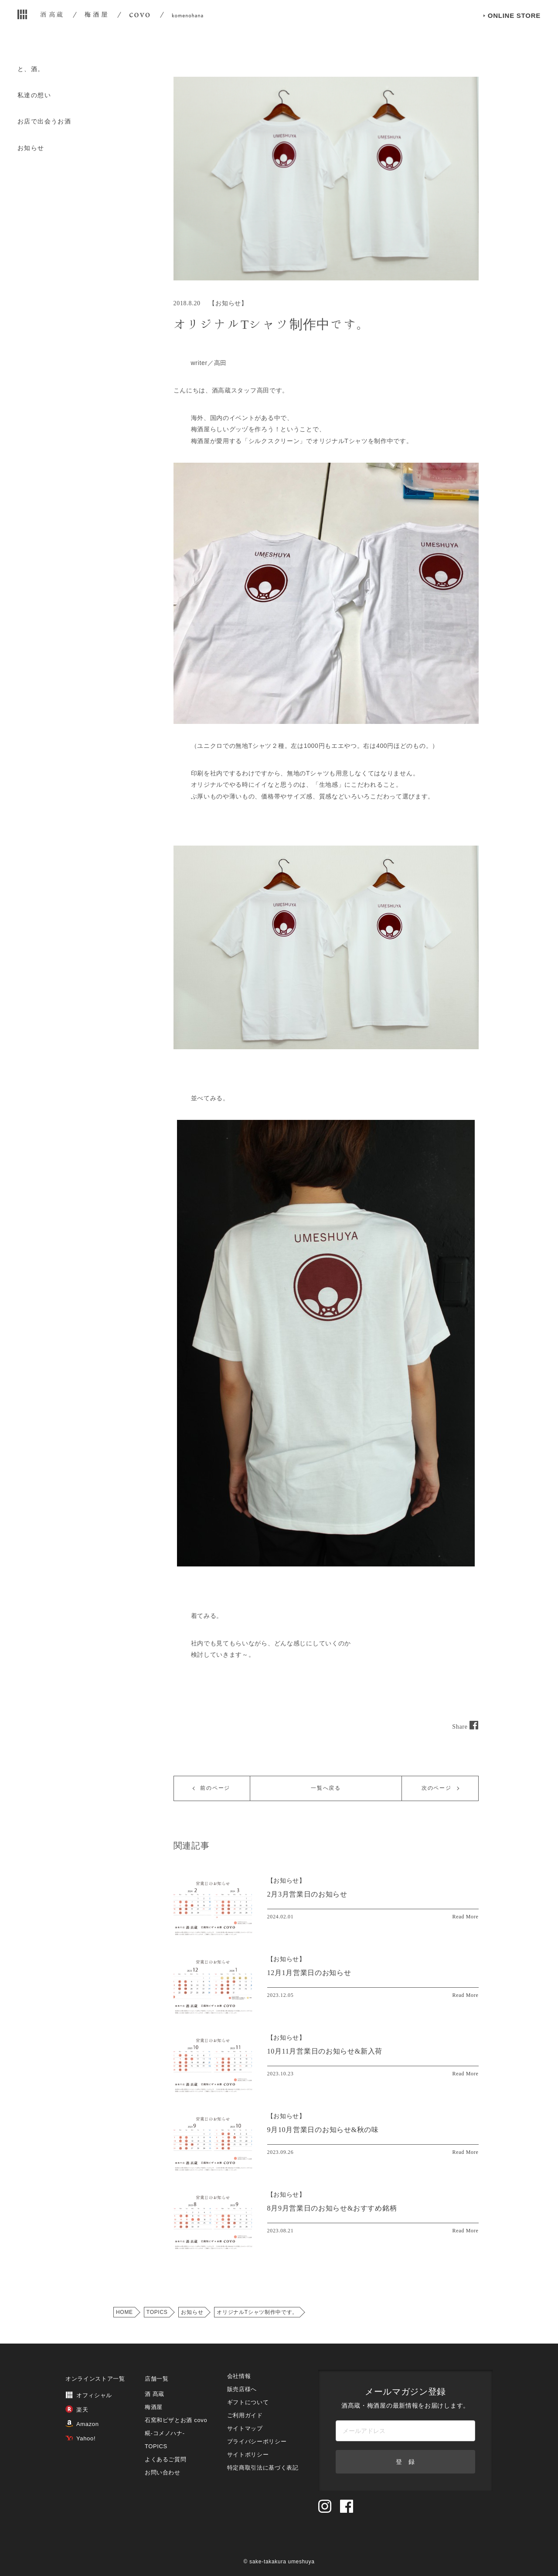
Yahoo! (80, 2438)
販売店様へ (242, 2389)
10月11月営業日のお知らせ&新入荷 (324, 2051)
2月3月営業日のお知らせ (307, 1894)
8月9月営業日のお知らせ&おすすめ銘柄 (332, 2208)
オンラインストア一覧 (95, 2378)
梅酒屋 (154, 2407)
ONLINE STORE (514, 29)
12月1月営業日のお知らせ (309, 1972)
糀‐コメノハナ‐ (165, 2433)
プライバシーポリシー (257, 2441)
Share (465, 1726)
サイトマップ (245, 2428)
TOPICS (157, 2312)
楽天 (76, 2409)
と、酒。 (30, 68)
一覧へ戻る (326, 1788)
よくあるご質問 (166, 2459)
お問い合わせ (162, 2472)
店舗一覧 (157, 2378)
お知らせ (30, 147)
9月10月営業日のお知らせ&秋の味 (323, 2129)
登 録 (405, 2461)
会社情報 (239, 2376)
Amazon (82, 2424)
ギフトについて (248, 2402)
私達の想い (34, 95)
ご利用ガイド (245, 2415)
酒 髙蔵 (154, 2394)
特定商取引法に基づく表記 (263, 2467)
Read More (466, 1917)
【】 (286, 1880)
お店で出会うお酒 (44, 121)
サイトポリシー (248, 2454)
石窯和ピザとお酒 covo (176, 2420)
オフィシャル (88, 2395)
